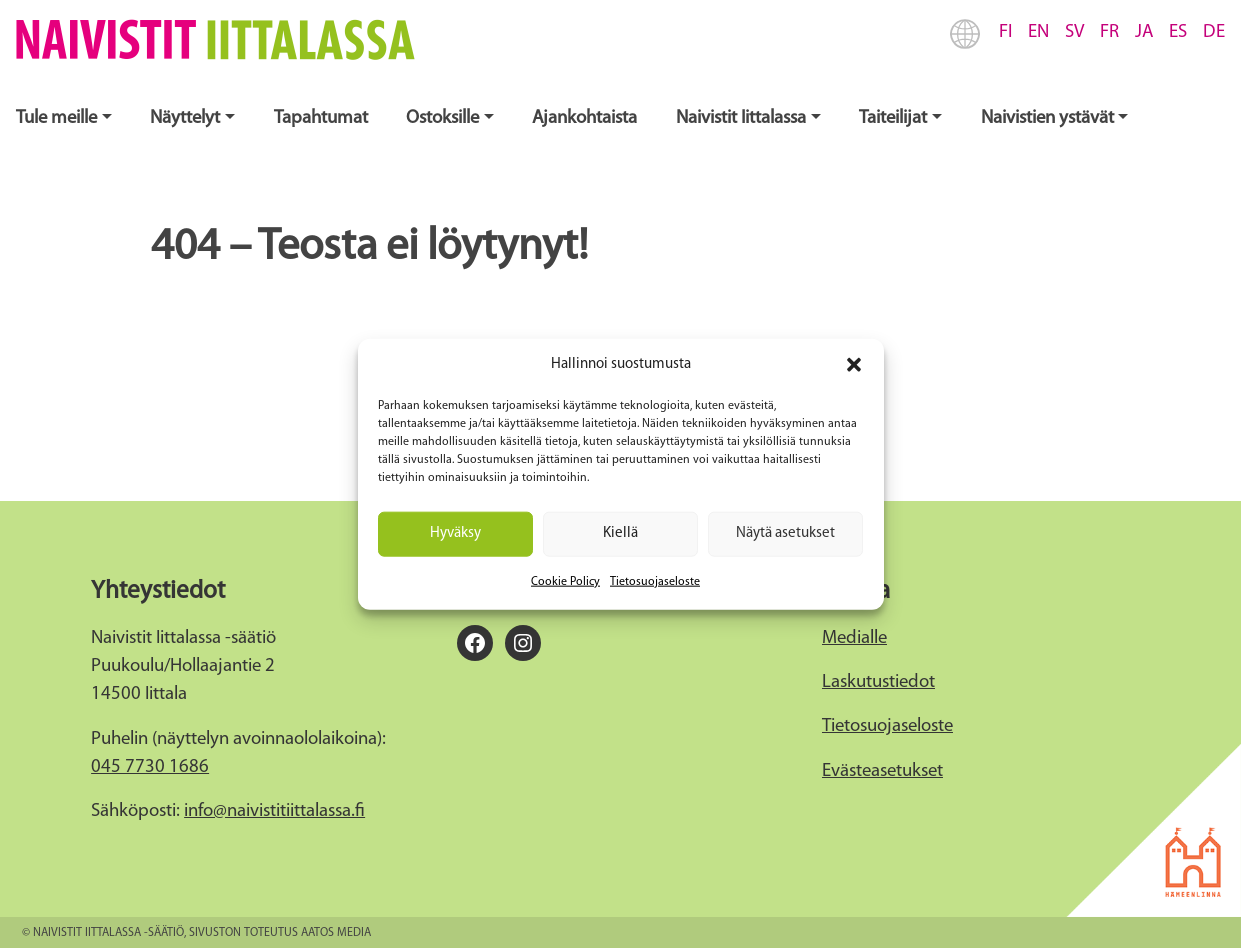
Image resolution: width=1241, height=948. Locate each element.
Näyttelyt (185, 118)
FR (1109, 32)
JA (1144, 32)
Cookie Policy (565, 581)
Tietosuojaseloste (655, 581)
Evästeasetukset (882, 771)
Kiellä (620, 533)
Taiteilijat (893, 118)
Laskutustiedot (878, 682)
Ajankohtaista (584, 118)
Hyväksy (455, 533)
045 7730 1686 (150, 767)
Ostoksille (442, 118)
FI (1005, 32)
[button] (854, 365)
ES (1178, 32)
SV (1074, 32)
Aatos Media (336, 933)
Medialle (854, 638)
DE (1214, 32)
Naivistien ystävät (1047, 118)
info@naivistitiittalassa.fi (274, 811)
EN (1038, 32)
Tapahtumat (321, 118)
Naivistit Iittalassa (741, 118)
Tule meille (56, 118)
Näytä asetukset (785, 533)
